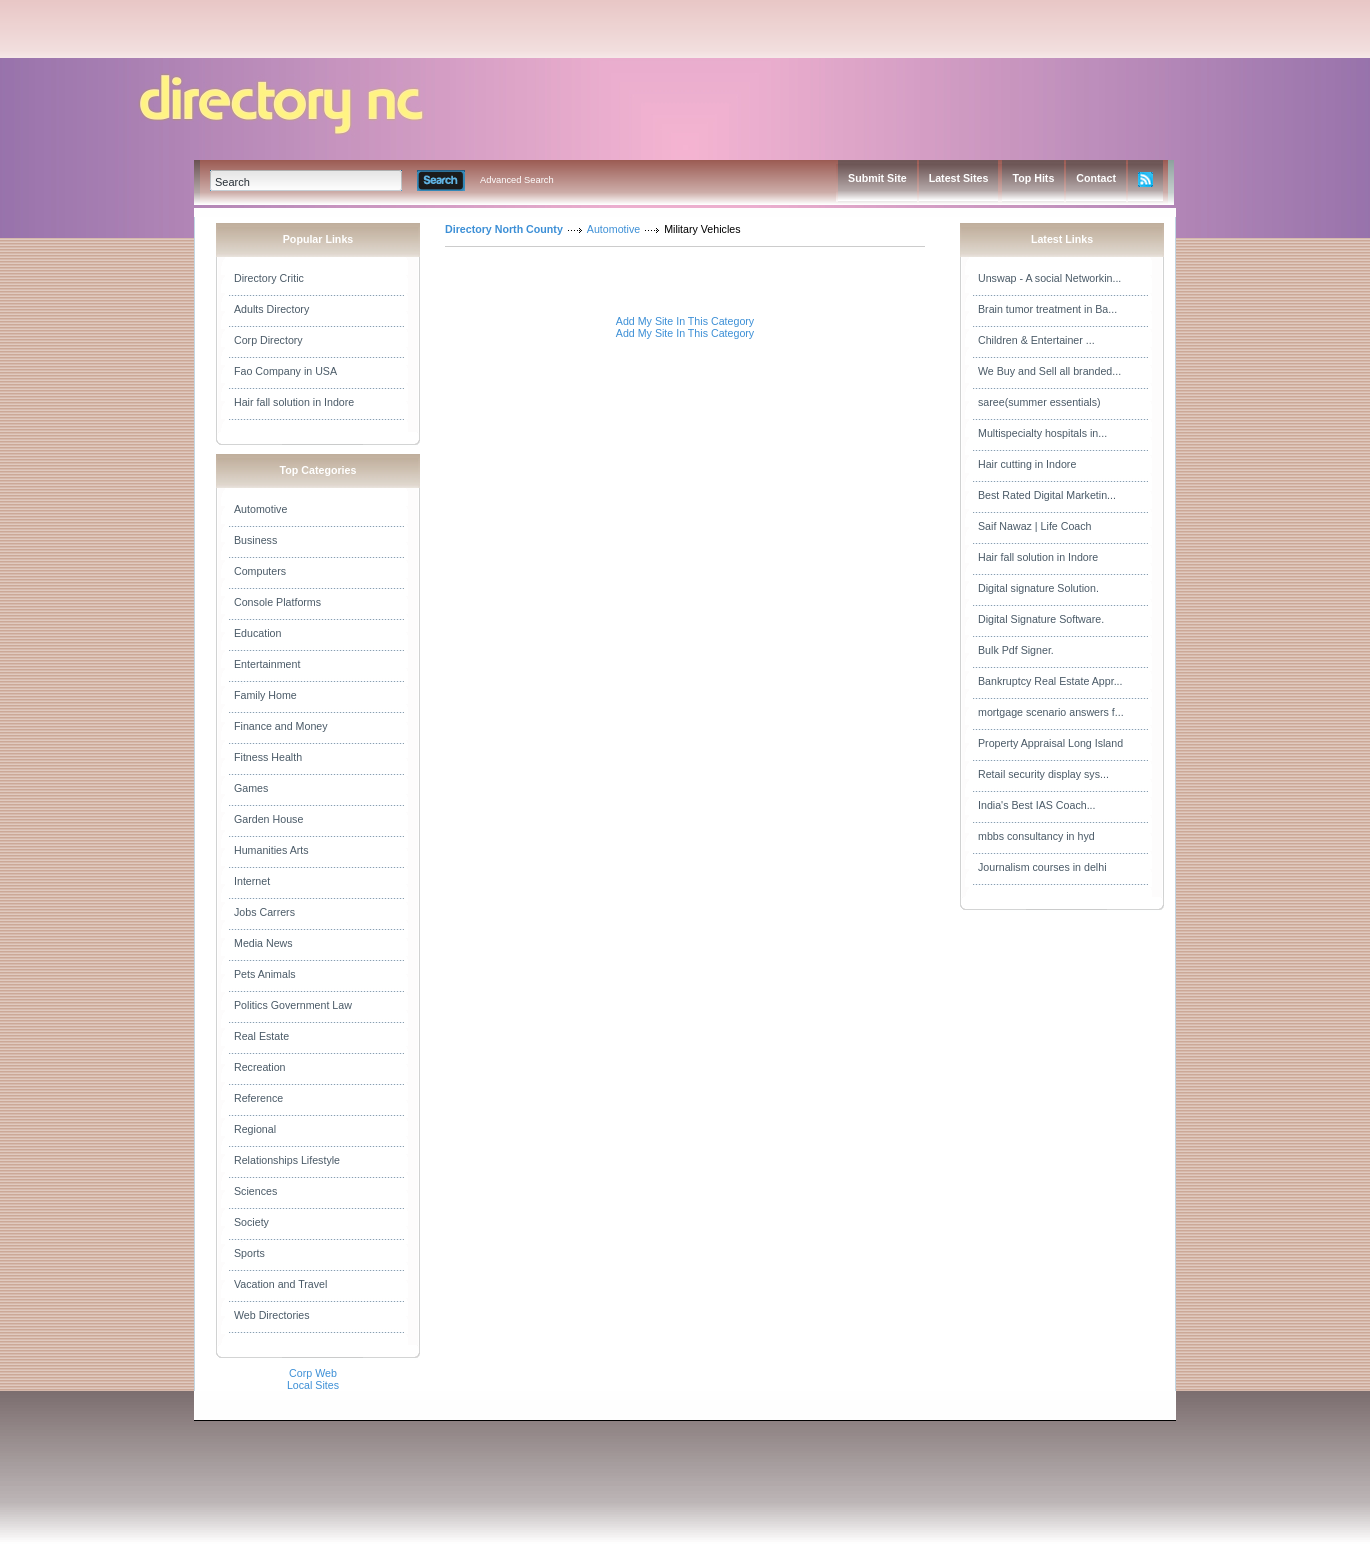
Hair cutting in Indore (1027, 464)
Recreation (260, 1067)
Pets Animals (265, 974)
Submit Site (877, 178)
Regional (255, 1129)
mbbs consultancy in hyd (1036, 836)
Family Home (265, 695)
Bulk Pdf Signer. (1016, 650)
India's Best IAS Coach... (1037, 805)
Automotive (260, 509)
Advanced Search (517, 180)
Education (257, 633)
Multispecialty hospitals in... (1042, 433)
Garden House (268, 819)
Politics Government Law (293, 1005)
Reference (258, 1098)
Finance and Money (281, 726)
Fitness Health (268, 757)
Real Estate (261, 1036)
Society (251, 1222)
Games (251, 788)
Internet (252, 881)
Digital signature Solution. (1038, 588)
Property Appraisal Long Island (1050, 743)
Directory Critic (269, 278)
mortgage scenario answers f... (1051, 712)
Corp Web (313, 1373)
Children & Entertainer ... (1036, 340)
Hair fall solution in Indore (294, 402)
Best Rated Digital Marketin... (1047, 495)
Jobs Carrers (264, 912)
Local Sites (313, 1385)
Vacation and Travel (280, 1284)
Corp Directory (268, 340)
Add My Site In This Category (685, 321)
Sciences (255, 1191)
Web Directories (272, 1315)
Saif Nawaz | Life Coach (1035, 526)
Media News (263, 943)
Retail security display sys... (1043, 774)
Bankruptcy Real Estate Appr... (1050, 681)
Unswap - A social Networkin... (1049, 278)
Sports (249, 1253)
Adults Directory (271, 309)
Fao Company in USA (285, 371)
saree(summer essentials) (1039, 402)
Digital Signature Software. (1041, 619)
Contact (1096, 178)
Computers (260, 571)
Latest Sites (959, 178)
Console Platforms (277, 602)
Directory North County (504, 229)
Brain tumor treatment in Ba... (1047, 309)
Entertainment (267, 664)
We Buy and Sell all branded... (1049, 371)
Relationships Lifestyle (287, 1160)
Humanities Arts (271, 850)
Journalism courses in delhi (1042, 867)
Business (255, 540)
